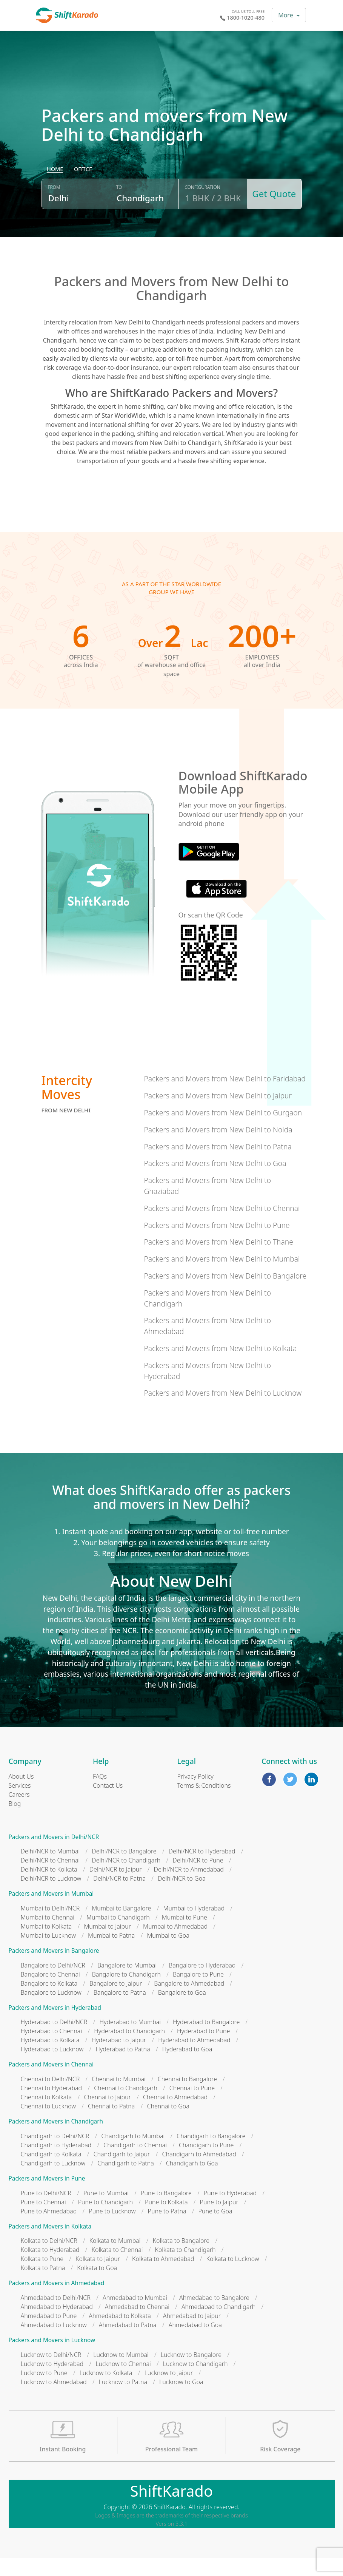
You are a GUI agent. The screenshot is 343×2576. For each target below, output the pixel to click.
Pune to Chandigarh (105, 2220)
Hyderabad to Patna (122, 2067)
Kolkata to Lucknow (232, 2277)
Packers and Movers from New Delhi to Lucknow (222, 1411)
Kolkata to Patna (43, 2286)
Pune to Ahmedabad (49, 2229)
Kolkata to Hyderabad (50, 2268)
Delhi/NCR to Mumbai (50, 1869)
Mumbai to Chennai (47, 1935)
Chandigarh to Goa (192, 2181)
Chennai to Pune (192, 2106)
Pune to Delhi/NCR (46, 2211)
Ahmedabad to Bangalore (214, 2316)
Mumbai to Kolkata (46, 1944)
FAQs (100, 1794)
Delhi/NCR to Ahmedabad (189, 1887)
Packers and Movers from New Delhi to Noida (218, 1147)
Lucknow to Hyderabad (52, 2381)
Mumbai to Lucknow (48, 1953)
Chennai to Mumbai (118, 2097)
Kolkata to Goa (97, 2286)
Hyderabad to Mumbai (130, 2040)
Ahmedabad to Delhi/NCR (56, 2316)
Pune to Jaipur (219, 2220)
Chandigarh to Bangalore (211, 2154)
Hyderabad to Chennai (51, 2049)
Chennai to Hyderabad (51, 2106)
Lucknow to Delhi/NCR (51, 2372)
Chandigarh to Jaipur (122, 2172)
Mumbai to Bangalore (121, 1926)
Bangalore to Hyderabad (202, 1983)
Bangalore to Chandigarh (126, 1992)
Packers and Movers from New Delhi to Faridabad (225, 1097)
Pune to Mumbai (106, 2211)
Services (20, 1803)
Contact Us (108, 1803)
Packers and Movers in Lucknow (52, 2358)
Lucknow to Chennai (123, 2381)
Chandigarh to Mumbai (133, 2154)
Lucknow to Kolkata (106, 2390)
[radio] (55, 191)
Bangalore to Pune (198, 1992)
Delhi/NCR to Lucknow (51, 1896)
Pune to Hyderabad (230, 2211)
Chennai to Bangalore (187, 2097)
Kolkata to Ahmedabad (163, 2277)
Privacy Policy (195, 1794)
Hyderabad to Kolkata (50, 2058)
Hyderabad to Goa (187, 2067)
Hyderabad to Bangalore (206, 2040)
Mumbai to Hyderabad (194, 1926)
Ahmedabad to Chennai (137, 2325)
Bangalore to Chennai (50, 1992)
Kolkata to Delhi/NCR (49, 2259)
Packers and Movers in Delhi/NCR (54, 1855)
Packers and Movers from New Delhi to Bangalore (225, 1294)
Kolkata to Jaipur (97, 2277)
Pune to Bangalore (166, 2211)
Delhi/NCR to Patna (119, 1896)
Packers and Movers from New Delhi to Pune (216, 1243)
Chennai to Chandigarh (125, 2106)
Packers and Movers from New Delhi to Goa (215, 1181)
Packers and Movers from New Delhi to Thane (218, 1260)
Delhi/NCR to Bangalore (124, 1869)
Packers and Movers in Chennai (51, 2082)
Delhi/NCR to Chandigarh (126, 1878)
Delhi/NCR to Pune (197, 1878)
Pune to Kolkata (166, 2220)
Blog (15, 1821)
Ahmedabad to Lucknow (54, 2343)
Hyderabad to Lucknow (52, 2067)
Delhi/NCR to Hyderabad (202, 1869)
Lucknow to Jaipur (169, 2390)
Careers (19, 1812)
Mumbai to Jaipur (107, 1944)
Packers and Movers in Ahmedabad (57, 2301)
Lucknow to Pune (44, 2390)
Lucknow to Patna (123, 2399)
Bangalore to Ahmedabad (189, 2001)
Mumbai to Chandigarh (118, 1935)
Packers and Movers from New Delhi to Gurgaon (223, 1131)
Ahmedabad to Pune (49, 2334)
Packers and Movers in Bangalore (54, 1969)
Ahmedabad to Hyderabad (57, 2325)
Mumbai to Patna (111, 1953)
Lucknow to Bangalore (191, 2372)
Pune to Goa (215, 2229)
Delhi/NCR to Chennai (50, 1878)
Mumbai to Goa (168, 1953)
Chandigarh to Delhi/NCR (55, 2154)
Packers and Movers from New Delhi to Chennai (222, 1226)
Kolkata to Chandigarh (185, 2268)
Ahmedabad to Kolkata (120, 2334)
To (118, 208)
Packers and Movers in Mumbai (51, 1912)
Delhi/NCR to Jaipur (115, 1887)
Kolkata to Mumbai (115, 2259)
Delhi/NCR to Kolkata (49, 1887)
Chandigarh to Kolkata (51, 2172)
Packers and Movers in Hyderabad (55, 2025)
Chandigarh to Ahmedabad (199, 2172)
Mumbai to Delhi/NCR (50, 1926)
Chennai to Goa (168, 2124)
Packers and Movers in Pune (47, 2196)
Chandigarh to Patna (125, 2181)
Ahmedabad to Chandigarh (218, 2325)
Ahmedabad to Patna (128, 2343)
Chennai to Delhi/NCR (50, 2097)
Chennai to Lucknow (48, 2124)
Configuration (201, 208)
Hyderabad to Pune (203, 2049)
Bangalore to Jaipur (115, 2001)
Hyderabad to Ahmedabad (194, 2058)
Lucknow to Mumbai (121, 2372)
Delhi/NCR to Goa (182, 1896)
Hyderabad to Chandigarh (129, 2049)
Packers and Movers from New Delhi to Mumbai (222, 1277)
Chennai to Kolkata (46, 2115)
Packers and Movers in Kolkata (50, 2244)
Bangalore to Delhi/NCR (53, 1983)
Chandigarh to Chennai (135, 2163)
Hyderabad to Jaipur (119, 2058)
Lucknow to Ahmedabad (54, 2399)
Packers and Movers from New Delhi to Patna (217, 1164)
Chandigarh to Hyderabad (56, 2163)
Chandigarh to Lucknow (53, 2181)
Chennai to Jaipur (107, 2115)
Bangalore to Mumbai (127, 1983)
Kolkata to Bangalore (181, 2259)
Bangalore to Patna (120, 2010)
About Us (21, 1794)
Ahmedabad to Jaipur (192, 2334)
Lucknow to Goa (181, 2399)
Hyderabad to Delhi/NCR (54, 2040)
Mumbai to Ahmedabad (175, 1944)
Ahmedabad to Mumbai (135, 2316)
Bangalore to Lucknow (51, 2010)
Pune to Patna (167, 2229)
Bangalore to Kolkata (49, 2001)
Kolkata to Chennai (117, 2268)
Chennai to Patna (111, 2124)
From (54, 208)
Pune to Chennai (43, 2220)
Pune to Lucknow (112, 2229)
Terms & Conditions (204, 1803)
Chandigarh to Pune (206, 2163)
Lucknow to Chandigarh (195, 2381)
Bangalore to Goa (182, 2010)
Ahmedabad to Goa (195, 2343)
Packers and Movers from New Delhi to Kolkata (220, 1366)
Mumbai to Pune (184, 1935)
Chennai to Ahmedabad (175, 2115)
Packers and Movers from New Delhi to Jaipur (218, 1114)
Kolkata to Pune (42, 2277)
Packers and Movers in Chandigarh (56, 2140)
